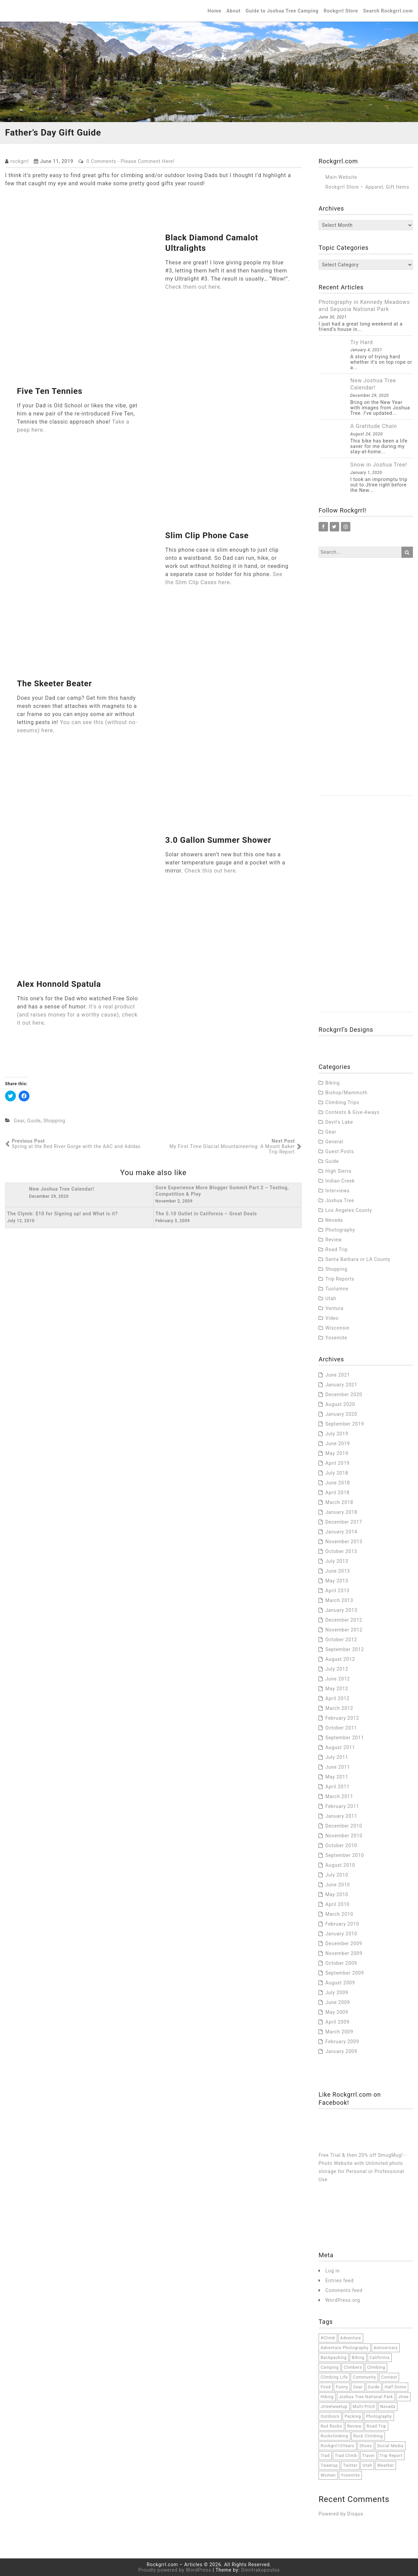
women (328, 2475)
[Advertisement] (366, 694)
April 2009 (337, 2022)
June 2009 (337, 2002)
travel (368, 2455)
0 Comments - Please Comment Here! (131, 161)
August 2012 (340, 1659)
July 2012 (336, 1669)
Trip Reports (339, 1279)
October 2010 (341, 1845)
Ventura (334, 1308)
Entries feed (339, 2280)
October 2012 (341, 1639)
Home (215, 11)
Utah (330, 1298)
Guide (34, 1120)
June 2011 (337, 1767)
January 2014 (341, 1531)
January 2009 (341, 2051)
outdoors (330, 2416)
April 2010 (337, 1904)
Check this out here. (210, 870)
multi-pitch (364, 2406)
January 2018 (341, 1512)
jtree (403, 2396)
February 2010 (342, 1924)
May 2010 (336, 1894)
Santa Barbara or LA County (357, 1259)
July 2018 (336, 1473)
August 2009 (340, 1982)
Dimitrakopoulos (260, 2570)
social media (390, 2445)
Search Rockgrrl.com (388, 11)
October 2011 (341, 1728)
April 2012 (337, 1698)
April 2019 (337, 1463)
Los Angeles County (348, 1210)
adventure (350, 2338)
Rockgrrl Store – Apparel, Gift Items (367, 187)
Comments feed (344, 2290)
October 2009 (341, 1963)
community (364, 2377)
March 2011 (339, 1796)
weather (385, 2465)
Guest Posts (339, 1151)
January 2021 (341, 1384)
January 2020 (341, 1414)
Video (332, 1318)
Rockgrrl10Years (337, 2445)
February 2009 (342, 2041)
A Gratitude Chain (373, 426)
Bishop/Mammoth (346, 1092)
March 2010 (339, 1914)
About (234, 11)
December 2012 (343, 1620)
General (334, 1141)
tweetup (329, 2465)
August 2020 (340, 1404)
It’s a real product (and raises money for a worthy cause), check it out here (77, 1014)
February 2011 (342, 1806)
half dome (395, 2387)
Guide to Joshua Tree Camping (282, 11)
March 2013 (339, 1600)
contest (389, 2377)
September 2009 (344, 1973)
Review (333, 1239)
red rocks (331, 2426)
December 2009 (343, 1943)
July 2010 (336, 1875)
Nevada (334, 1220)
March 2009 (339, 2031)
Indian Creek (340, 1181)
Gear (19, 1120)
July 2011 (336, 1757)
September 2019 (344, 1424)
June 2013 (337, 1571)
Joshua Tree (339, 1200)
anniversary (386, 2347)
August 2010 (340, 1865)
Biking (332, 1083)
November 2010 (344, 1835)
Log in (332, 2270)
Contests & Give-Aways (352, 1112)
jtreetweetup (334, 2406)
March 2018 (339, 1502)
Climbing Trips (342, 1102)
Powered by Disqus (341, 2514)
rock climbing (368, 2436)
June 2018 (337, 1482)
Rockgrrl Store (341, 11)
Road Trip (336, 1249)
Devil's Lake (339, 1122)
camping (330, 2367)
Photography (340, 1230)
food (326, 2387)
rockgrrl (19, 161)
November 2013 (344, 1541)
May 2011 (336, 1777)
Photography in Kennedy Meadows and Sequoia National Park (364, 305)
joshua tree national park (366, 2396)
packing (353, 2416)
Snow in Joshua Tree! (378, 464)
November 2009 (344, 1953)
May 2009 (336, 2012)
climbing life (334, 2377)
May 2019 (336, 1453)
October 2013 (341, 1551)
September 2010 (344, 1855)
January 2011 (341, 1816)
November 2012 (344, 1629)
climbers (353, 2367)
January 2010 (341, 1933)
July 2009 (336, 1992)
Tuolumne (336, 1288)
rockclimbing (334, 2436)
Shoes (365, 2445)
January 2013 (341, 1610)
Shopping (54, 1120)
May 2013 (336, 1580)
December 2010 (343, 1826)
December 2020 (343, 1394)
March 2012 (339, 1708)
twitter (350, 2465)
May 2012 (336, 1688)
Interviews (337, 1190)
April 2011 (337, 1786)
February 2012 (342, 1718)
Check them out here (192, 287)
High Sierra (338, 1171)
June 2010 (337, 1884)
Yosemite (336, 1337)
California (380, 2357)
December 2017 (343, 1522)
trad (325, 2455)
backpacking (334, 2357)
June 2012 (337, 1678)
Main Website (341, 177)
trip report (391, 2455)
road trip (376, 2426)
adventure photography (345, 2347)
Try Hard (361, 342)
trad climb (346, 2455)
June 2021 (337, 1375)
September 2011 (344, 1737)
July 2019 (336, 1433)
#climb (328, 2338)
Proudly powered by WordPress (174, 2570)
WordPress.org (342, 2300)
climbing (376, 2367)
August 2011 (340, 1747)
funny (342, 2387)
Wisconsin (337, 1328)
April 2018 (337, 1492)
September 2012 (344, 1649)
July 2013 (336, 1561)
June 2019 (337, 1443)
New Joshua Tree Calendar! (373, 384)
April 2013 (337, 1590)
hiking (327, 2396)
